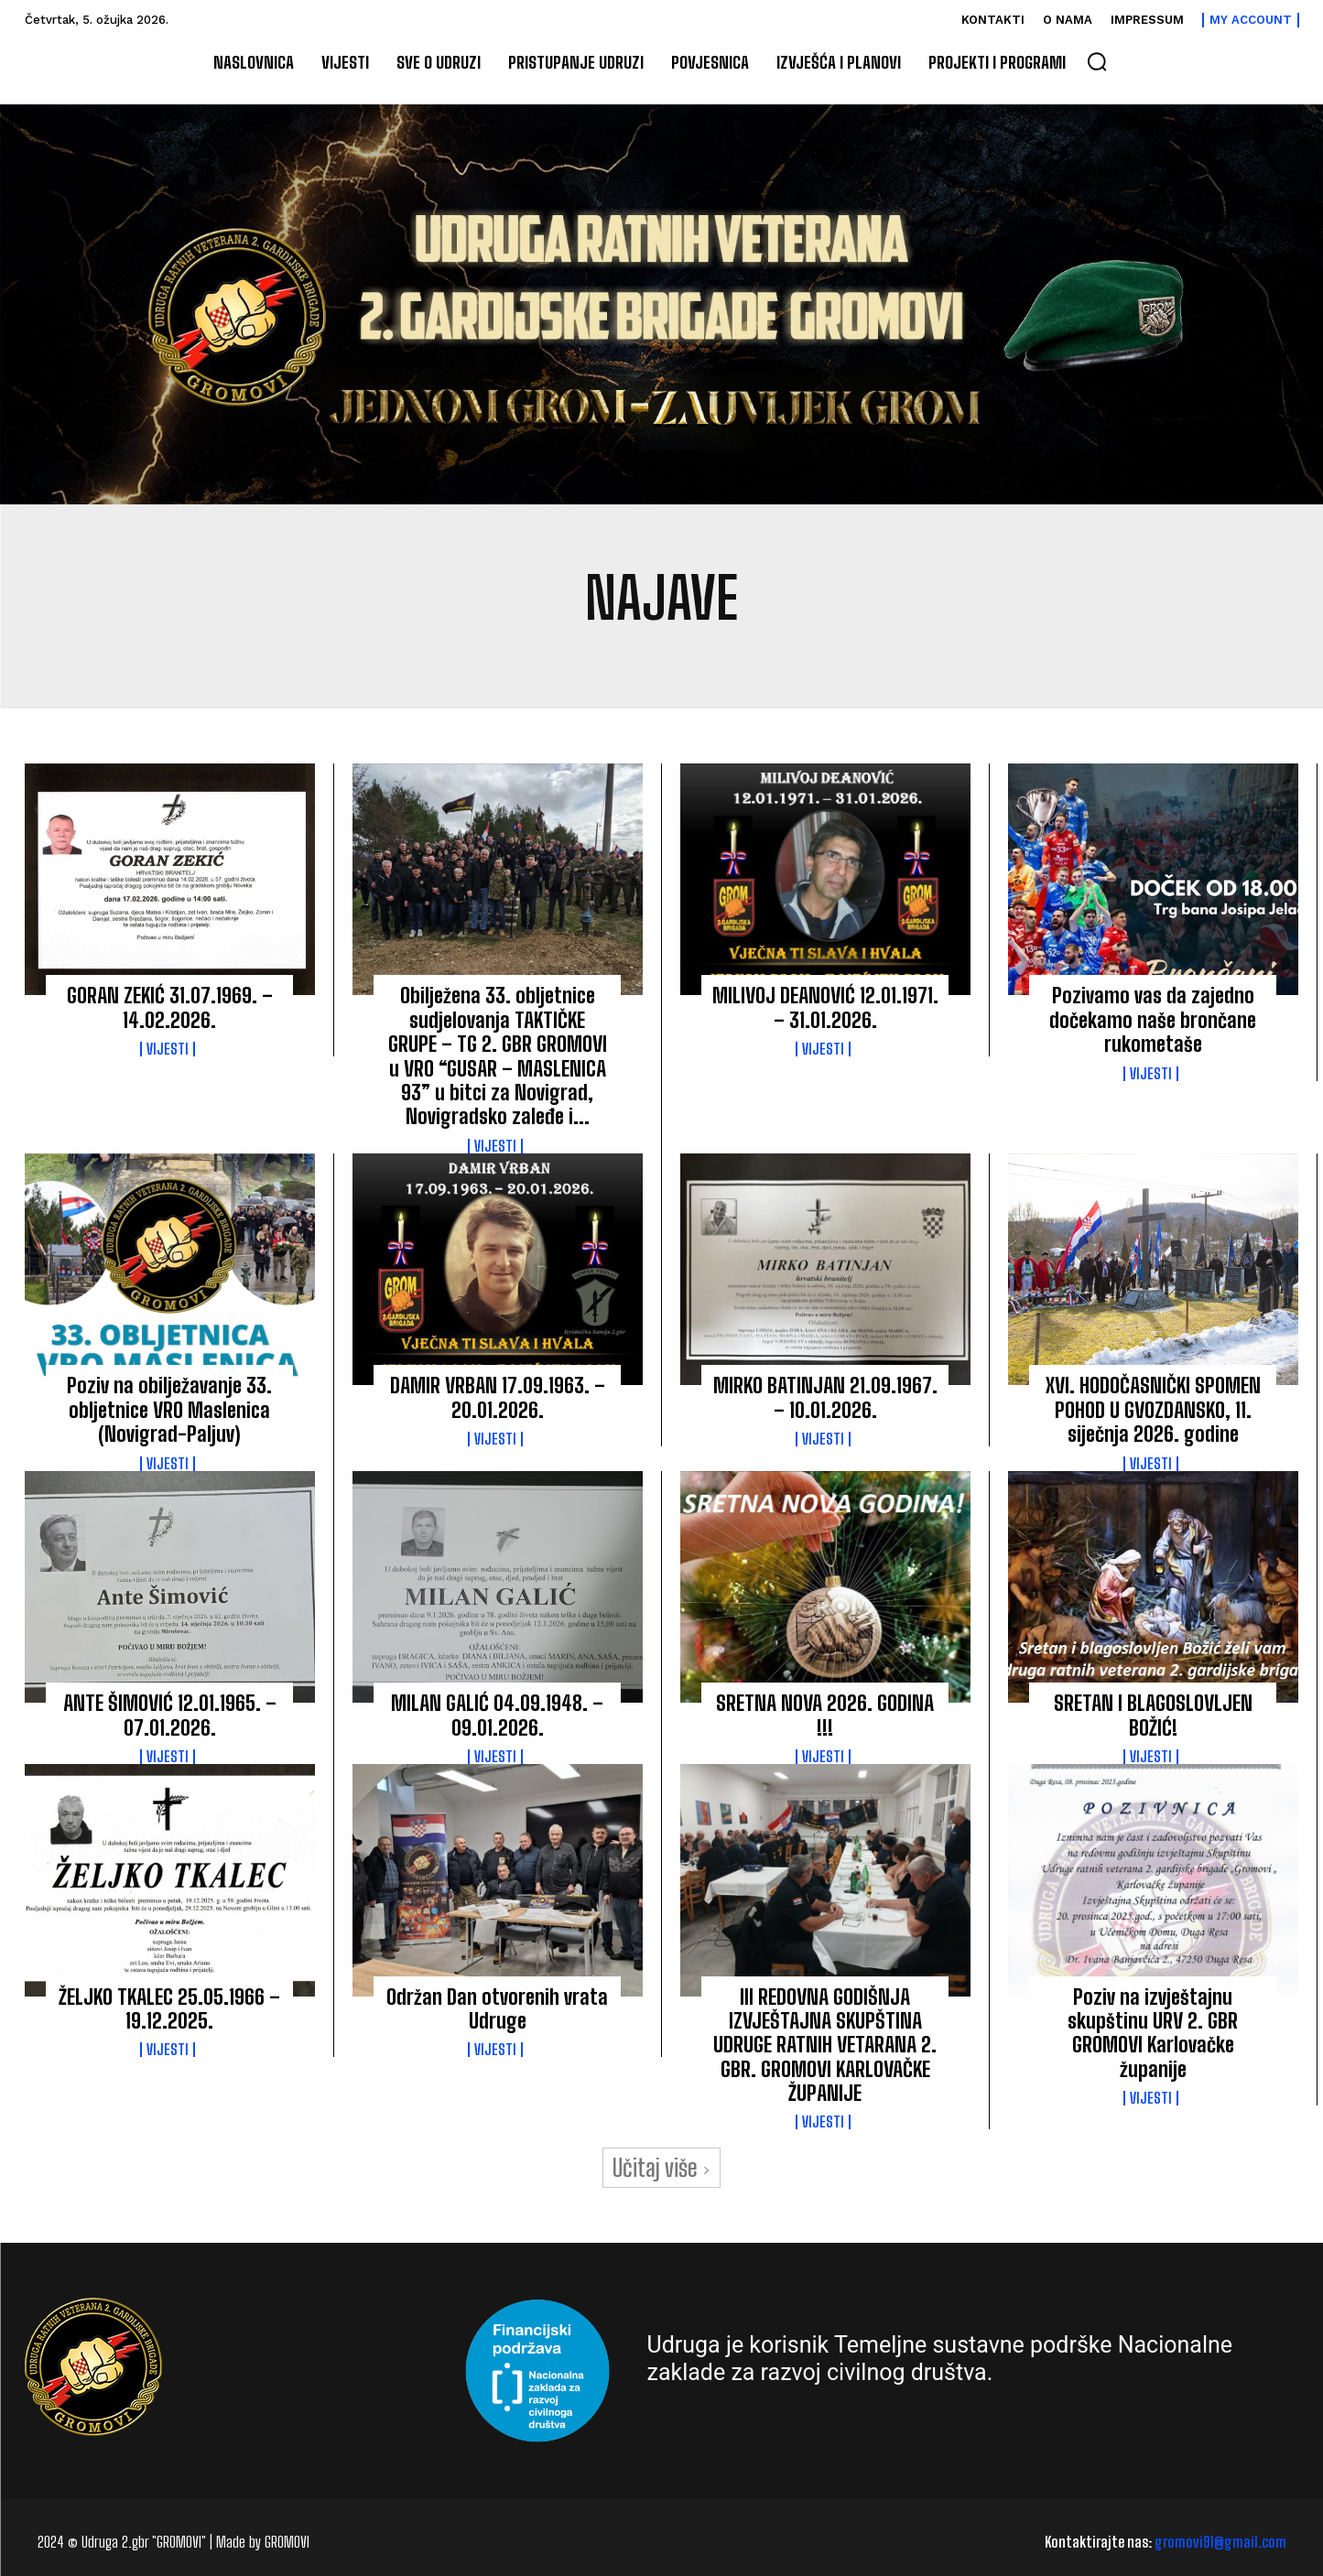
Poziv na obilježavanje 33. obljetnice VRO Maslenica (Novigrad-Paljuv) (169, 1409)
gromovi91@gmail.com (1220, 2541)
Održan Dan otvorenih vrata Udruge (497, 2009)
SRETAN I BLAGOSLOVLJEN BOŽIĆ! (1153, 1715)
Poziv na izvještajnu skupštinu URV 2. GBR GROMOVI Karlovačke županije (1153, 2033)
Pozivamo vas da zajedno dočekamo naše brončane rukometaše (1152, 1019)
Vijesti (167, 1049)
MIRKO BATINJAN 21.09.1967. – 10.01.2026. (825, 1397)
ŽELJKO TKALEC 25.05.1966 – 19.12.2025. (169, 2009)
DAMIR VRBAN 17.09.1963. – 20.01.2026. (497, 1397)
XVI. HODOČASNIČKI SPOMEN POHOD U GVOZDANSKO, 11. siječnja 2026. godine (1153, 1409)
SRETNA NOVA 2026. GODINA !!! (825, 1715)
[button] (1097, 61)
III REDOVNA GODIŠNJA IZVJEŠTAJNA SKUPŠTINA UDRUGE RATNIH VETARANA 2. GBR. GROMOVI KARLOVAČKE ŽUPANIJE (825, 2045)
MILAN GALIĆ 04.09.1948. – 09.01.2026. (497, 1715)
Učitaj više (661, 2167)
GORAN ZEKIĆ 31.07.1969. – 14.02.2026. (170, 1007)
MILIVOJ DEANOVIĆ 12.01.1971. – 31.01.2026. (825, 1007)
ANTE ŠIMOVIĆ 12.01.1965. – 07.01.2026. (170, 1715)
